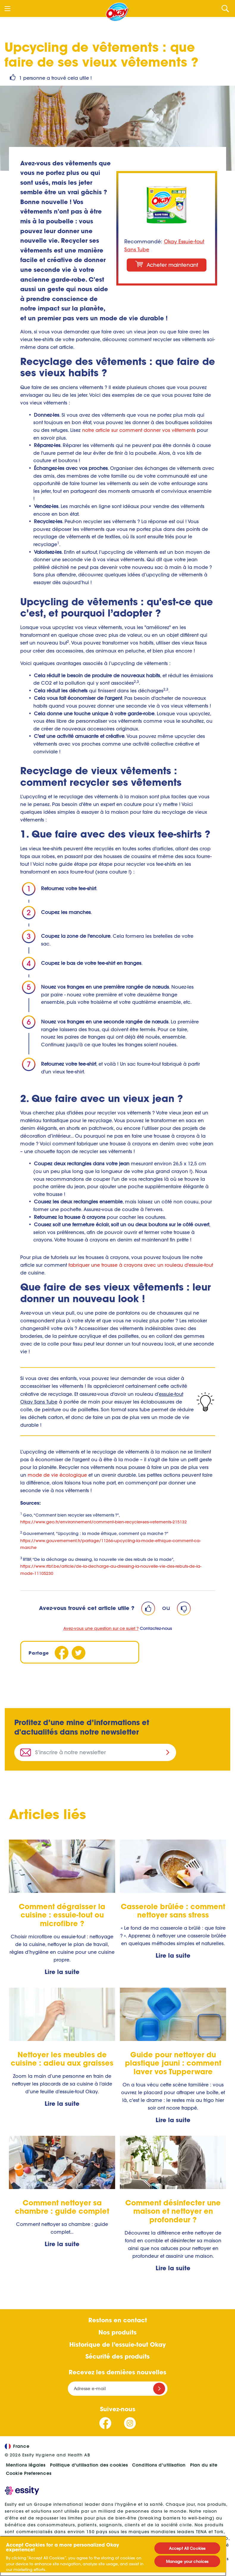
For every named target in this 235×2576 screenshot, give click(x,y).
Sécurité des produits (117, 2356)
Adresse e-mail (90, 2388)
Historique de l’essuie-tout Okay (117, 2344)
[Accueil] (117, 12)
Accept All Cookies (187, 2548)
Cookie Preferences (28, 2473)
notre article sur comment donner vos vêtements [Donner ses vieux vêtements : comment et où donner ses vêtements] (138, 430)
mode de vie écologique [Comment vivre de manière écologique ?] (57, 1475)
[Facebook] (61, 1653)
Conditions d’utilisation (159, 2465)
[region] (113, 2556)
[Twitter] (78, 1653)
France (17, 2446)
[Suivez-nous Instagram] (130, 2423)
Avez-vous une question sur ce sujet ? (101, 1628)
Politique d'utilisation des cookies (89, 2465)
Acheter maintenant (166, 264)
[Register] (159, 2389)
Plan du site (203, 2465)
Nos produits (117, 2332)
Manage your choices (187, 2561)
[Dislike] (184, 1608)
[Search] (225, 8)
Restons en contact (117, 2320)
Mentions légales (26, 2465)
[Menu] (7, 8)
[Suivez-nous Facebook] (105, 2423)
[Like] (148, 1608)
